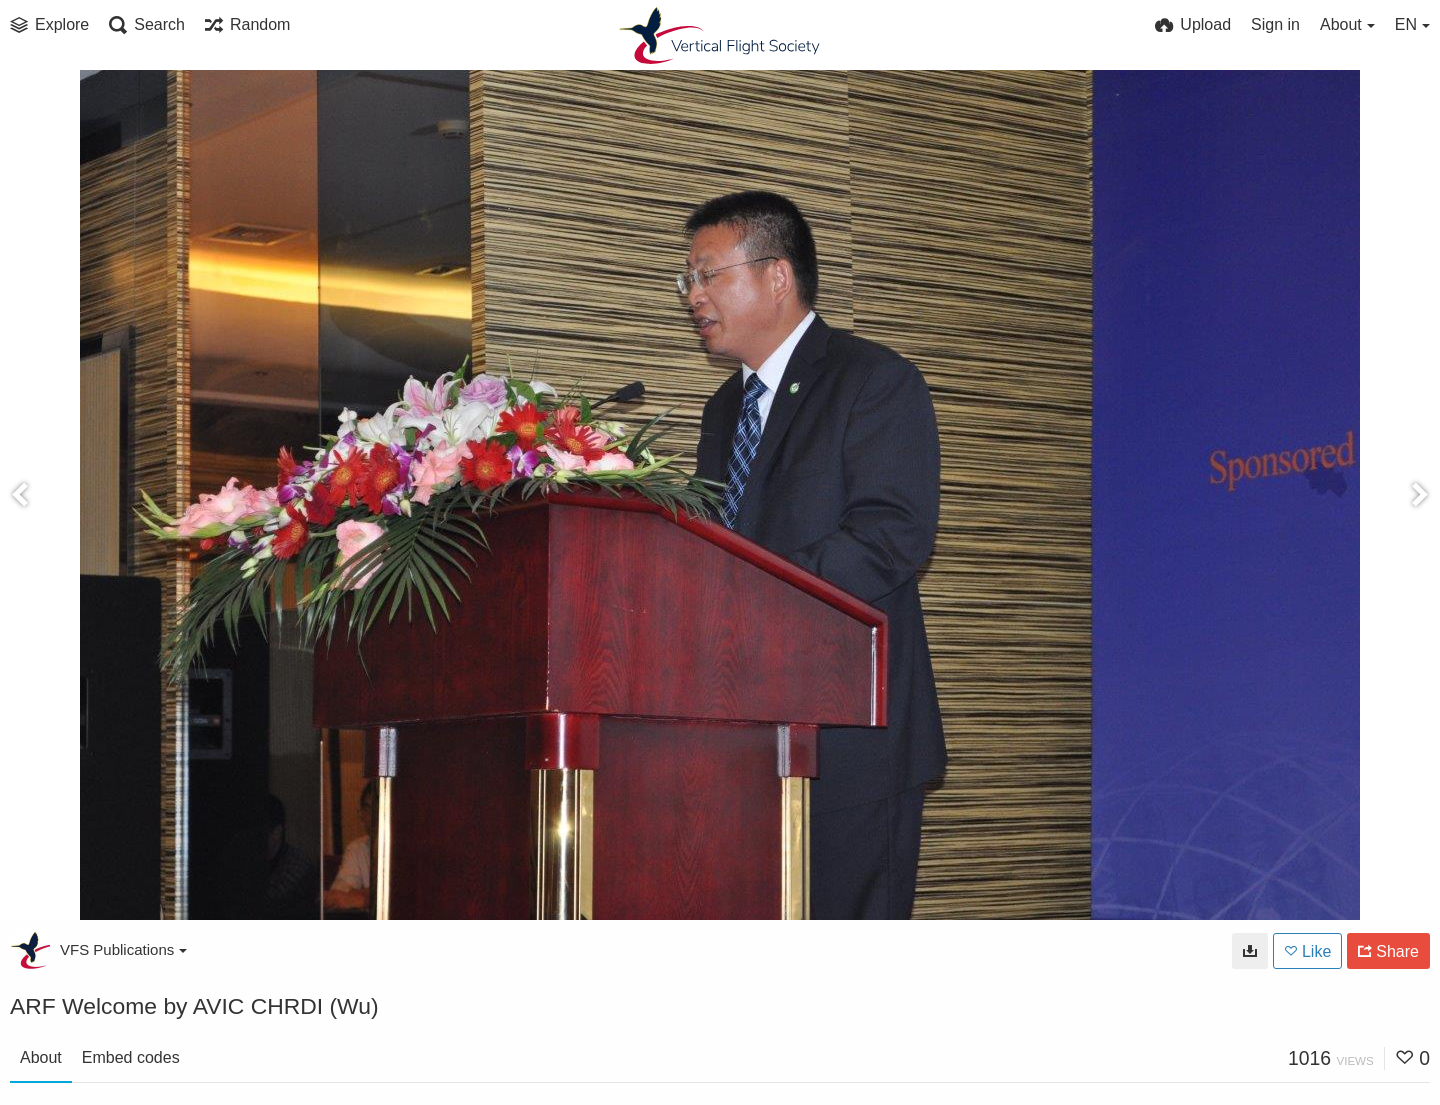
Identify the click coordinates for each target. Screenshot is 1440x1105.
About (41, 1057)
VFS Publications (123, 949)
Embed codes (131, 1057)
